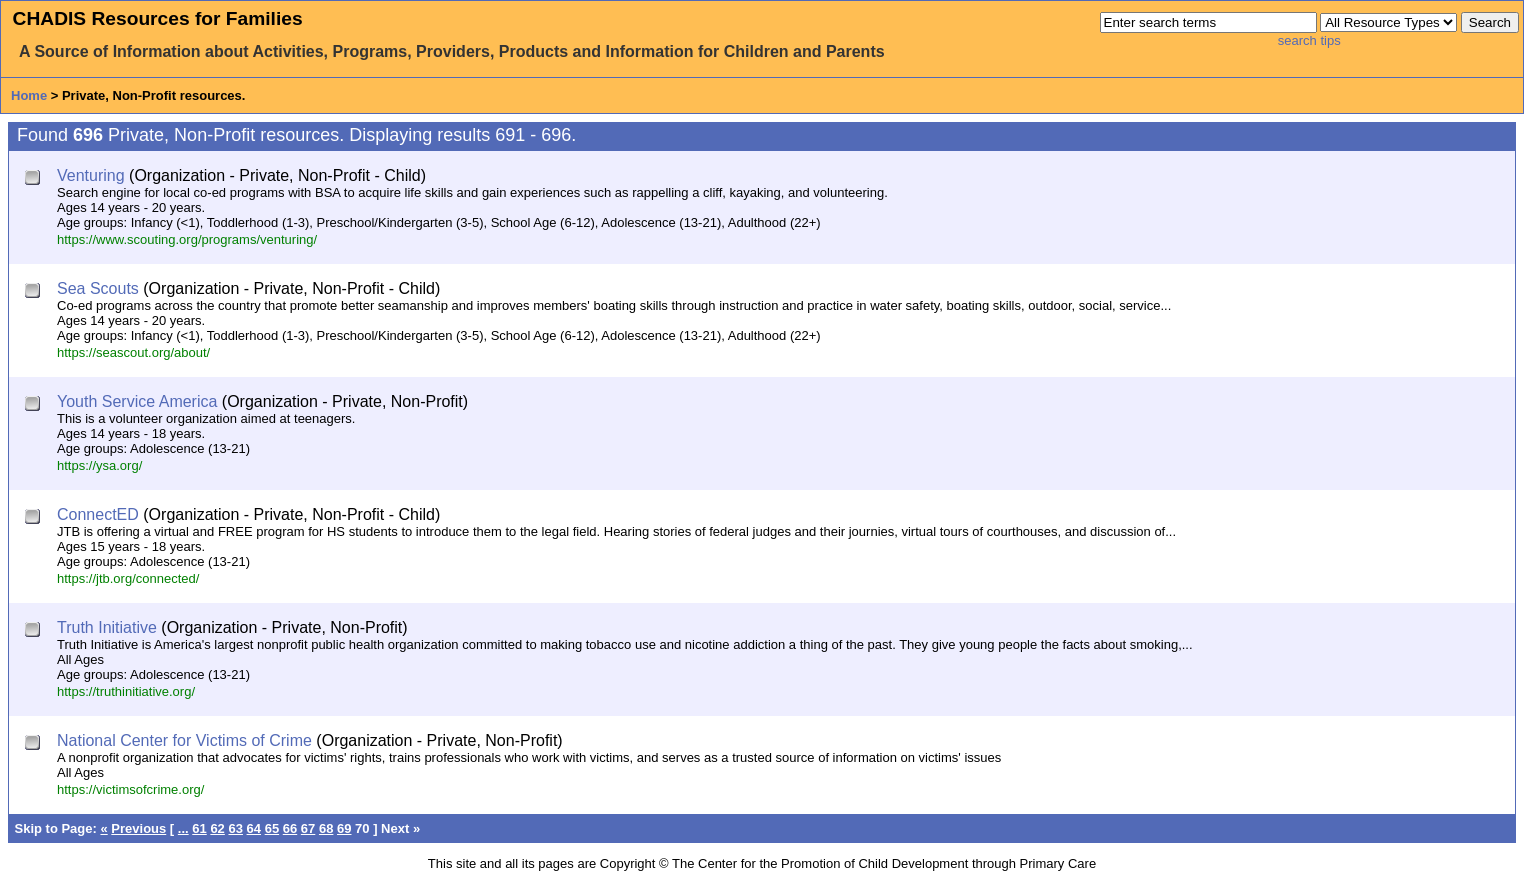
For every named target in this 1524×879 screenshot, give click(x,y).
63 (235, 828)
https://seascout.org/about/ (133, 352)
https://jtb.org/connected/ (128, 578)
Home (29, 95)
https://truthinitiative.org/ (126, 691)
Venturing (91, 175)
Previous (138, 828)
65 (272, 828)
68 (326, 828)
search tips (1309, 40)
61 (199, 828)
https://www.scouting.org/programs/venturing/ (187, 239)
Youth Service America (137, 401)
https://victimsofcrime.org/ (130, 789)
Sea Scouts (98, 288)
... (183, 828)
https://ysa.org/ (99, 465)
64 (254, 828)
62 (217, 828)
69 (344, 828)
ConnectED (98, 514)
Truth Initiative (107, 627)
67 (308, 828)
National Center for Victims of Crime (184, 740)
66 (290, 828)
